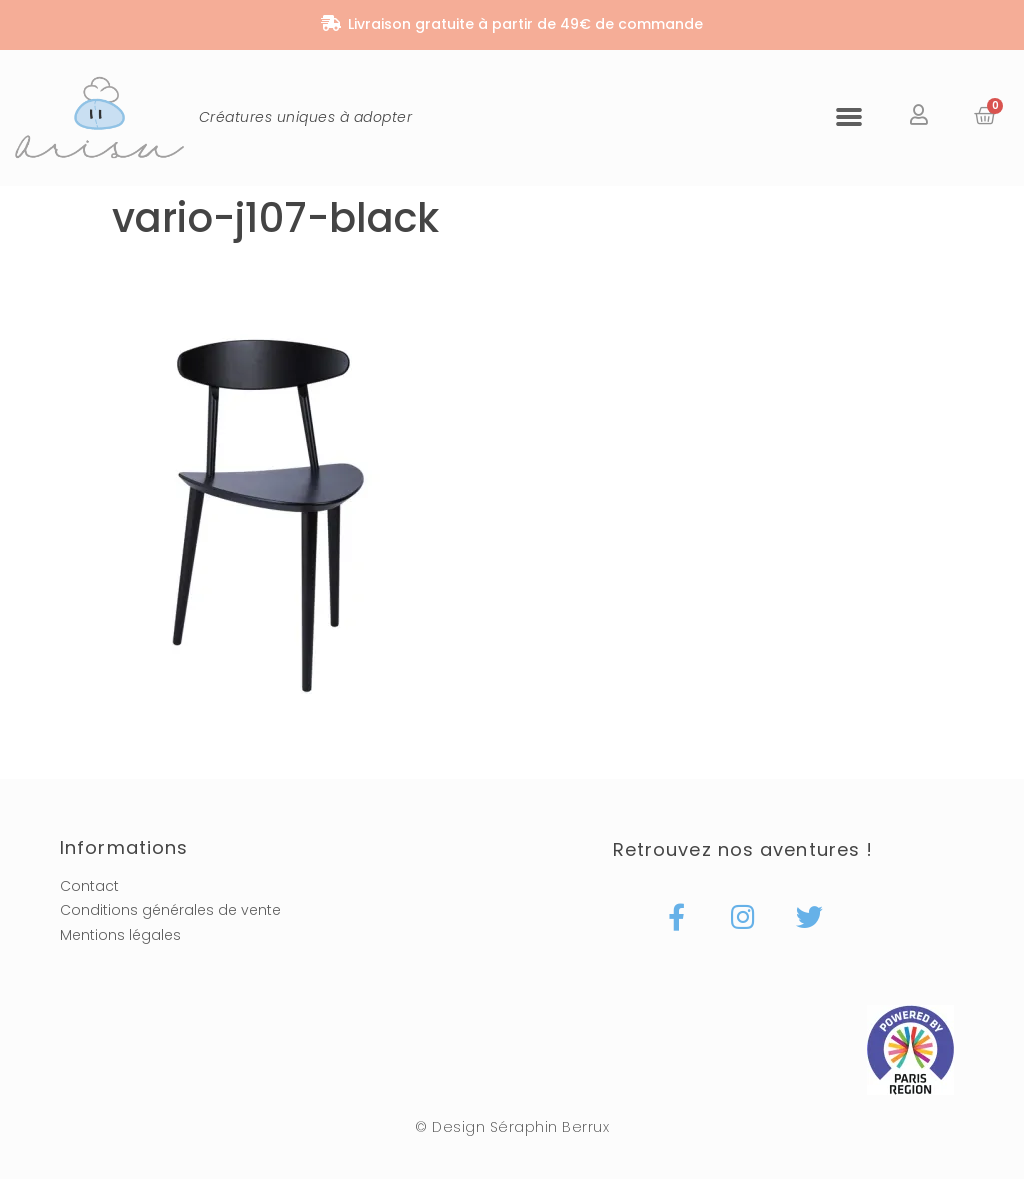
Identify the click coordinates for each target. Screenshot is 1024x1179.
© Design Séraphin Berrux (512, 1127)
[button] (849, 116)
